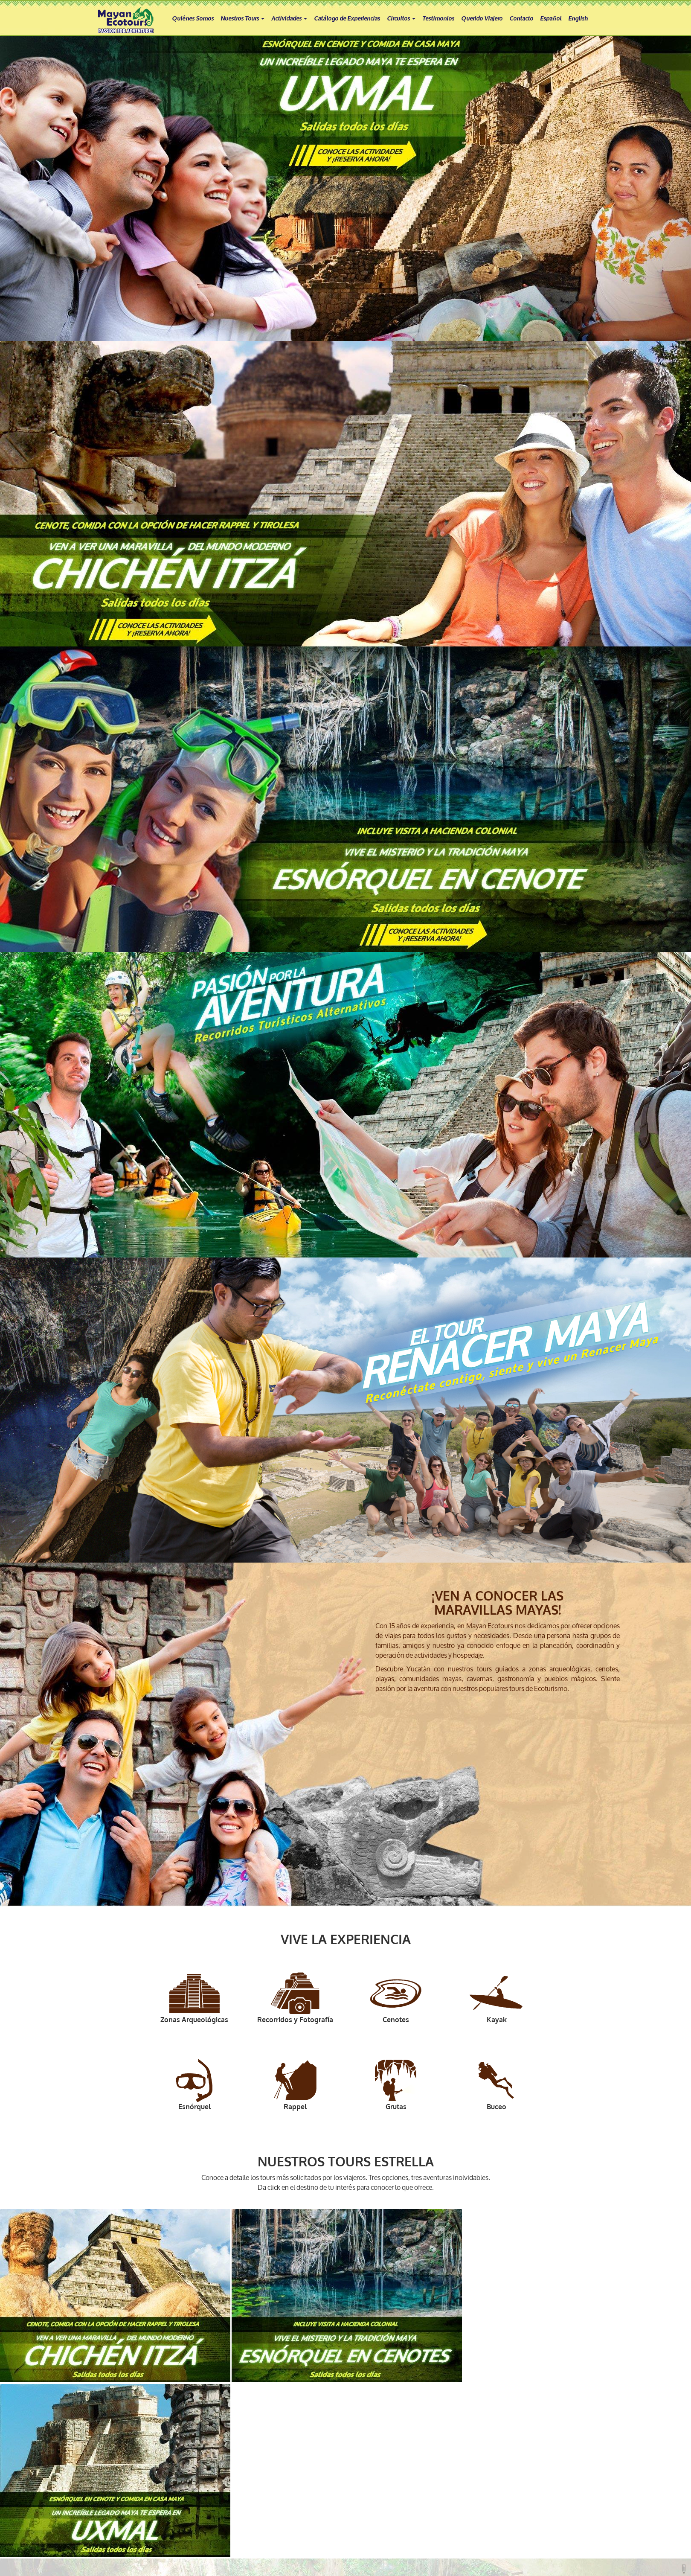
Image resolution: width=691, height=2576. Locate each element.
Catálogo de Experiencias (347, 18)
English (578, 18)
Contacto (521, 18)
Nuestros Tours (242, 18)
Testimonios (438, 18)
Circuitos (401, 18)
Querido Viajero (481, 18)
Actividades (289, 18)
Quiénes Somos (193, 18)
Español (550, 18)
